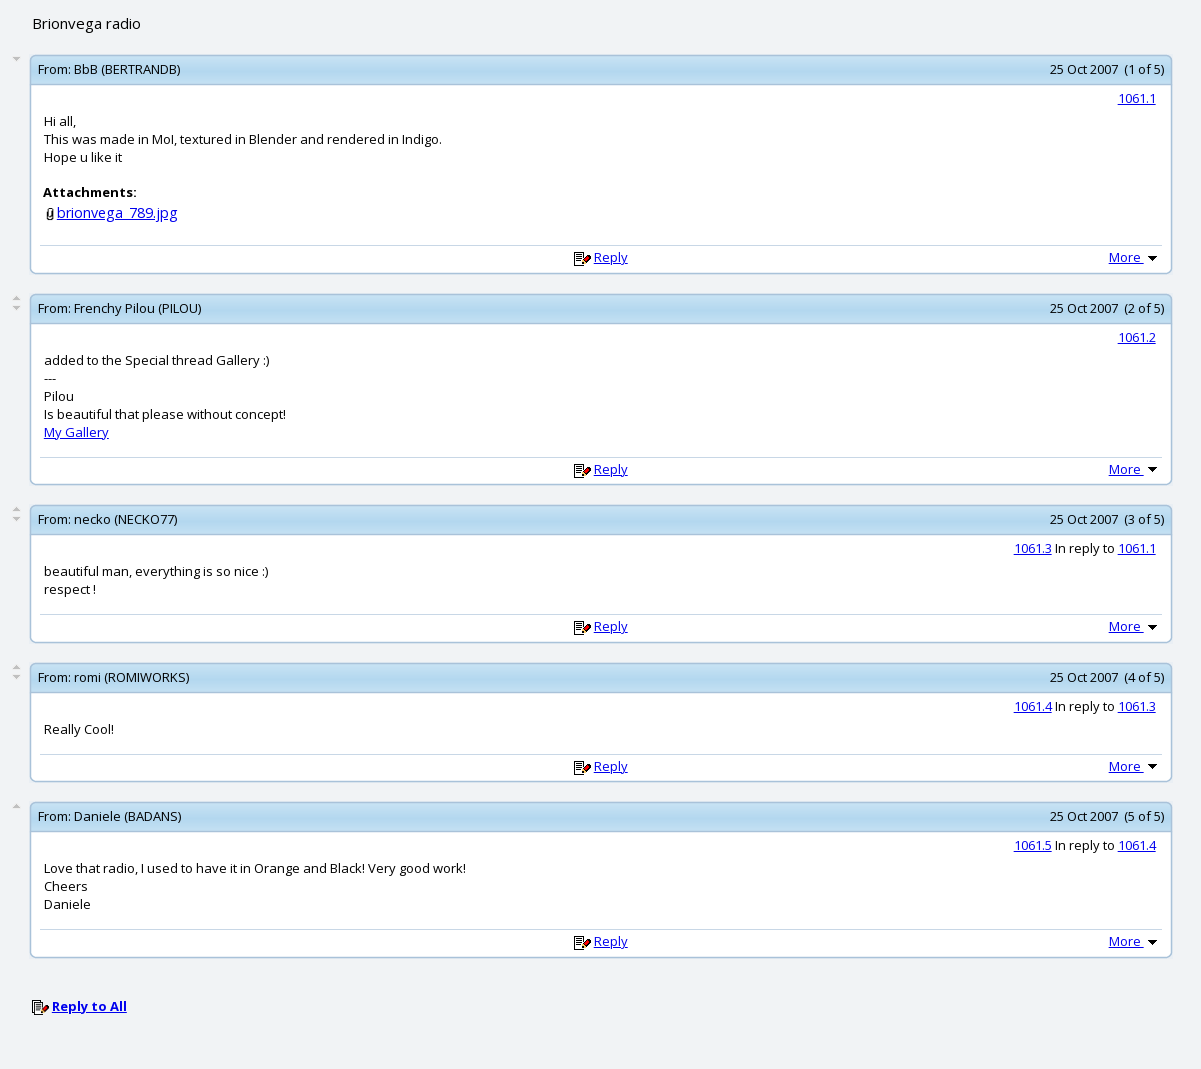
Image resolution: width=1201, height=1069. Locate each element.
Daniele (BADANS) (127, 816)
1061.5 (1033, 845)
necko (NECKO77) (125, 519)
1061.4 (1033, 706)
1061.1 (1137, 98)
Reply (611, 257)
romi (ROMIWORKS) (131, 677)
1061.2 (1137, 337)
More (1135, 257)
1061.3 (1033, 548)
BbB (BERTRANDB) (127, 69)
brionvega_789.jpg (117, 212)
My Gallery (76, 432)
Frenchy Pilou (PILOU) (137, 308)
